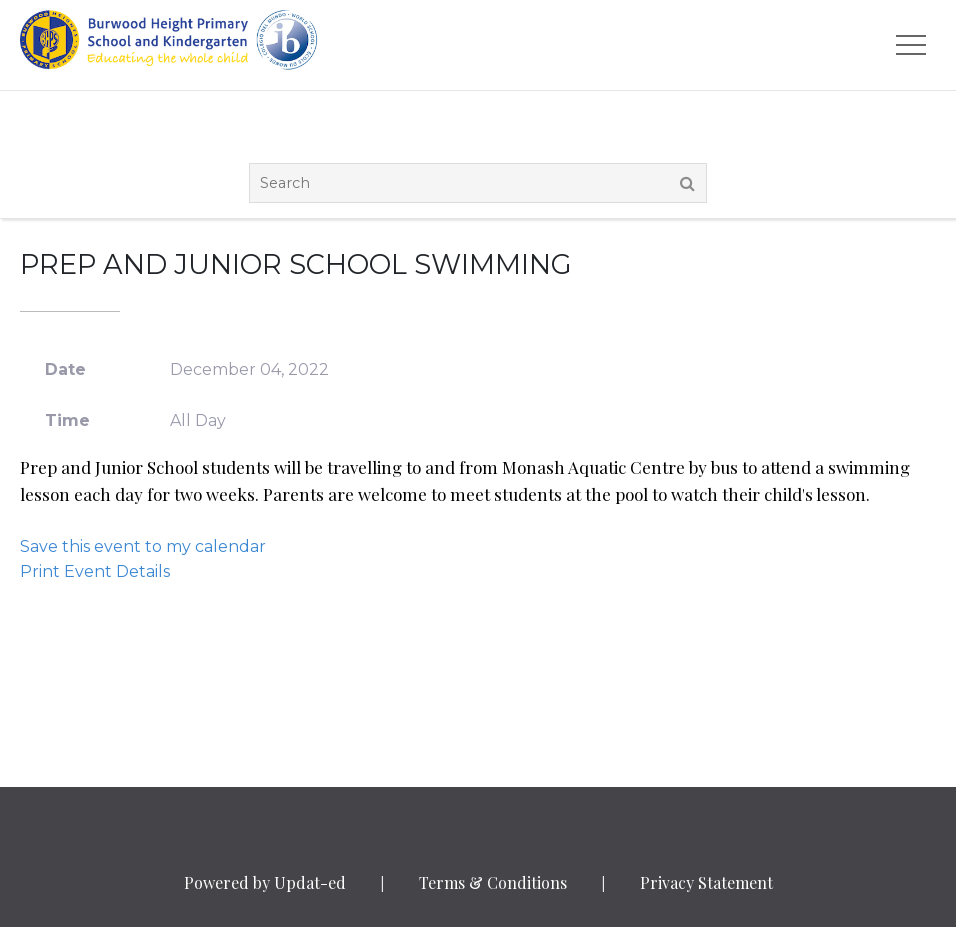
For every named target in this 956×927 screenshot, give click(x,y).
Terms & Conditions (493, 882)
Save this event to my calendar (143, 546)
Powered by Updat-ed (265, 882)
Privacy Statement (706, 882)
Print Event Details (95, 571)
